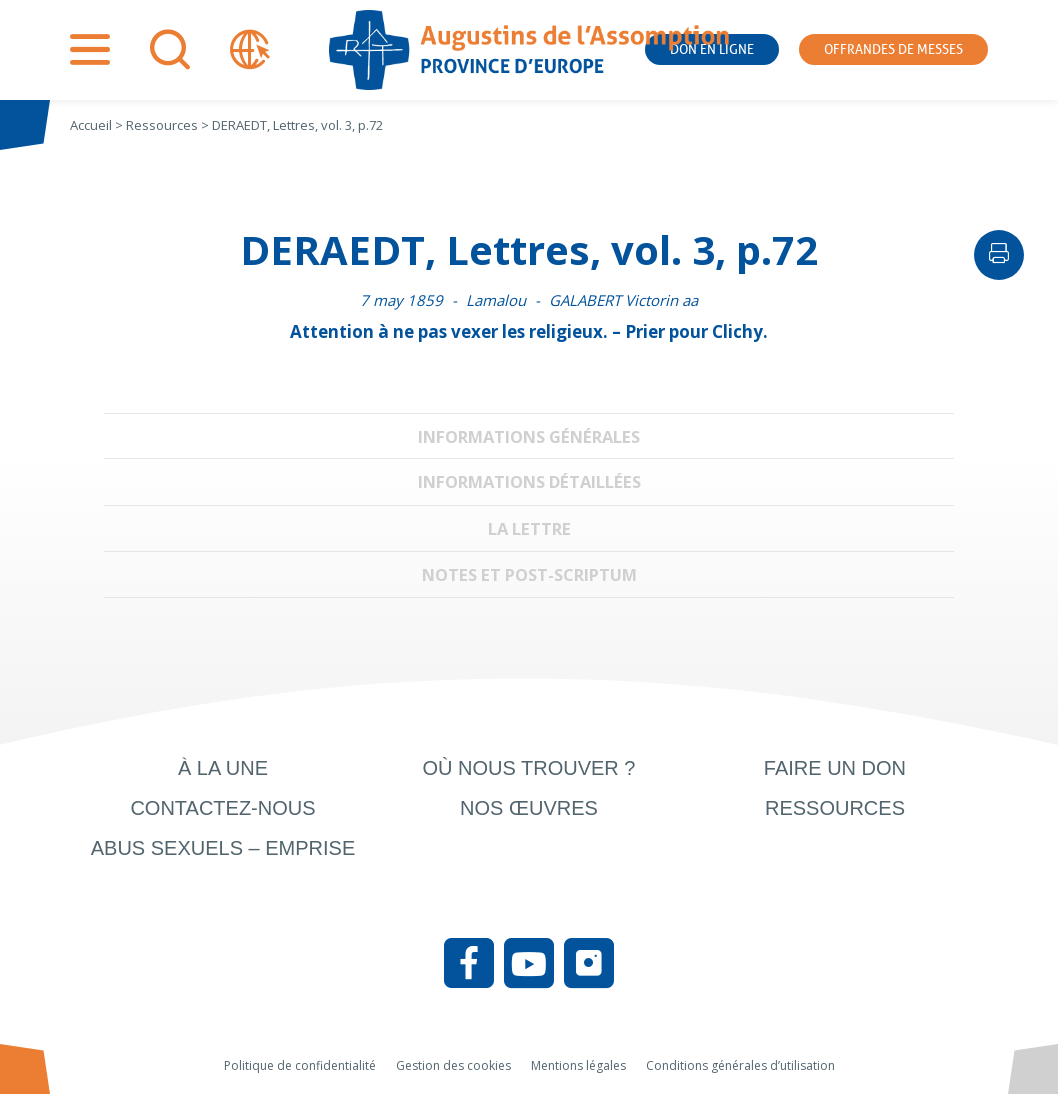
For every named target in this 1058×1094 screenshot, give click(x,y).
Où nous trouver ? (528, 768)
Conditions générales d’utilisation (740, 1065)
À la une (223, 768)
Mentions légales (578, 1065)
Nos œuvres (529, 808)
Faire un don (835, 768)
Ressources (835, 808)
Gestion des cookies (453, 1065)
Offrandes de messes (893, 49)
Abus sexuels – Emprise (223, 848)
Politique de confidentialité (300, 1065)
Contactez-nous (222, 808)
